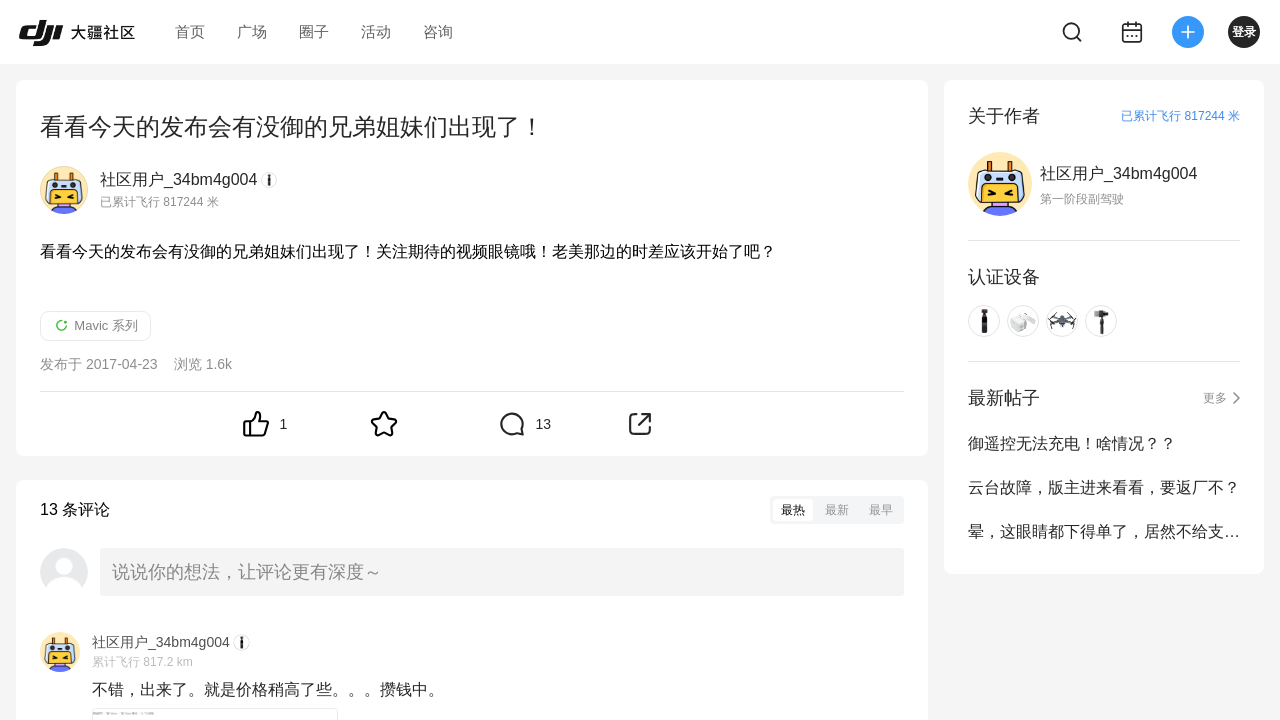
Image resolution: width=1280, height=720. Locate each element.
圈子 (314, 31)
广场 (252, 31)
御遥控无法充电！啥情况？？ (1072, 443)
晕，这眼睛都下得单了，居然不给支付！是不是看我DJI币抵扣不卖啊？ (1104, 531)
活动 (376, 31)
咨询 (438, 31)
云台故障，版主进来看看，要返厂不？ (1104, 487)
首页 (190, 31)
